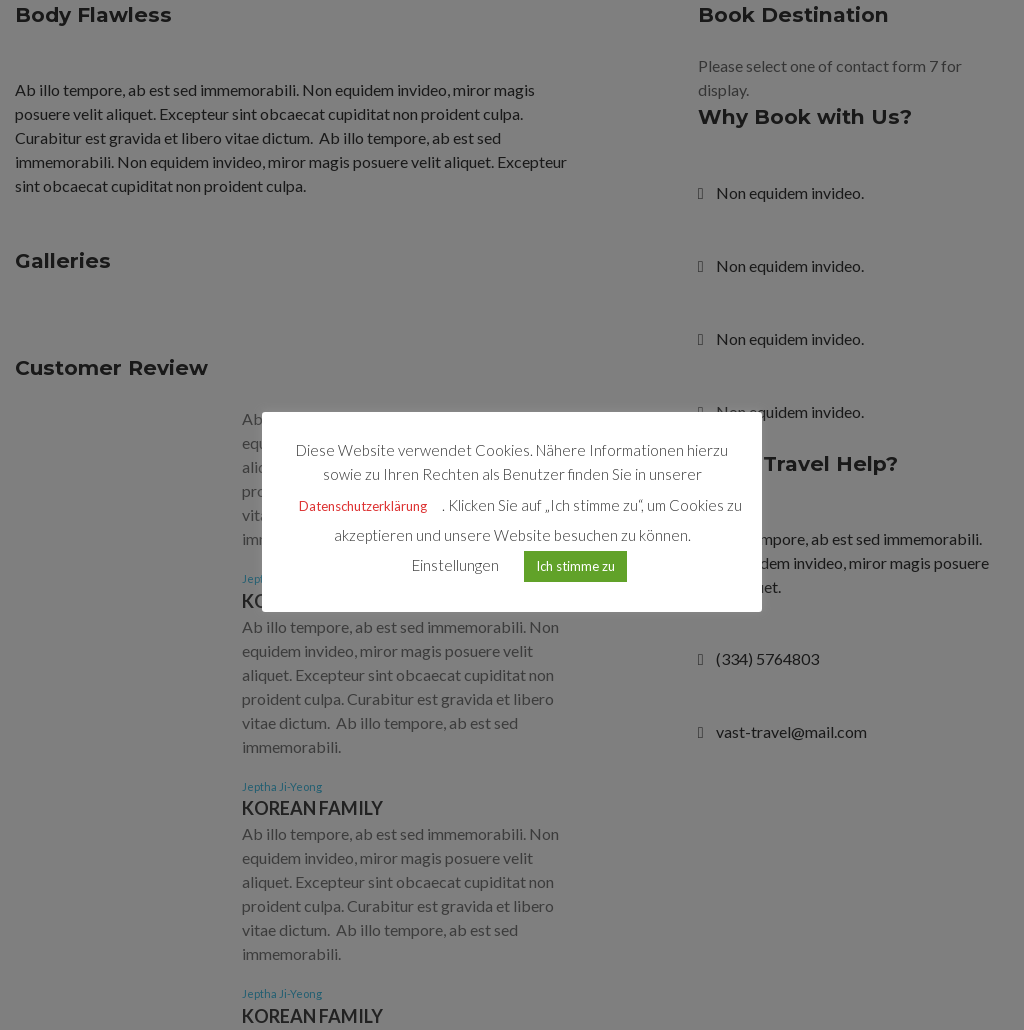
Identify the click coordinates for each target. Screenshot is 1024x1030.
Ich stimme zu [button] (575, 566)
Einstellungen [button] (455, 565)
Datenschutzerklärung (363, 506)
